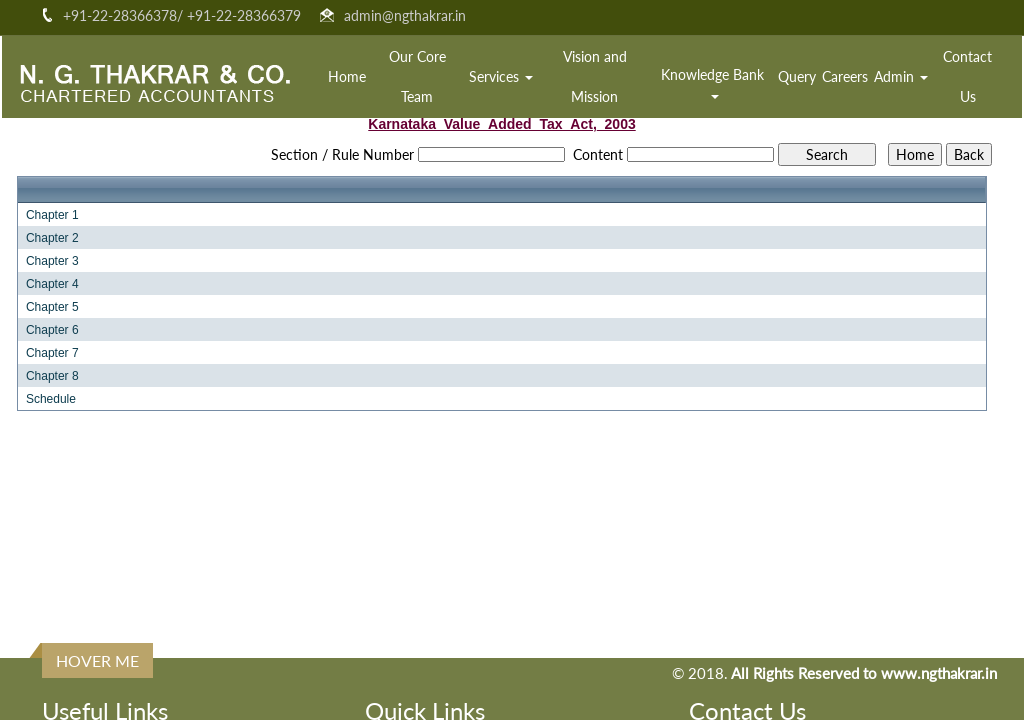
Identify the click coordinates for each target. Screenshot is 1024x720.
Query (797, 76)
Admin (901, 76)
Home (347, 76)
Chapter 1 (52, 215)
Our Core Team (417, 76)
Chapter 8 (52, 376)
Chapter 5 (52, 307)
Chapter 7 (52, 353)
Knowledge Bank (714, 82)
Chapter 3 (52, 261)
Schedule (51, 399)
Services (501, 76)
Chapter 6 (52, 330)
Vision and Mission (595, 76)
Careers (845, 76)
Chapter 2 (52, 238)
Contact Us (967, 76)
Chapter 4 (52, 284)
